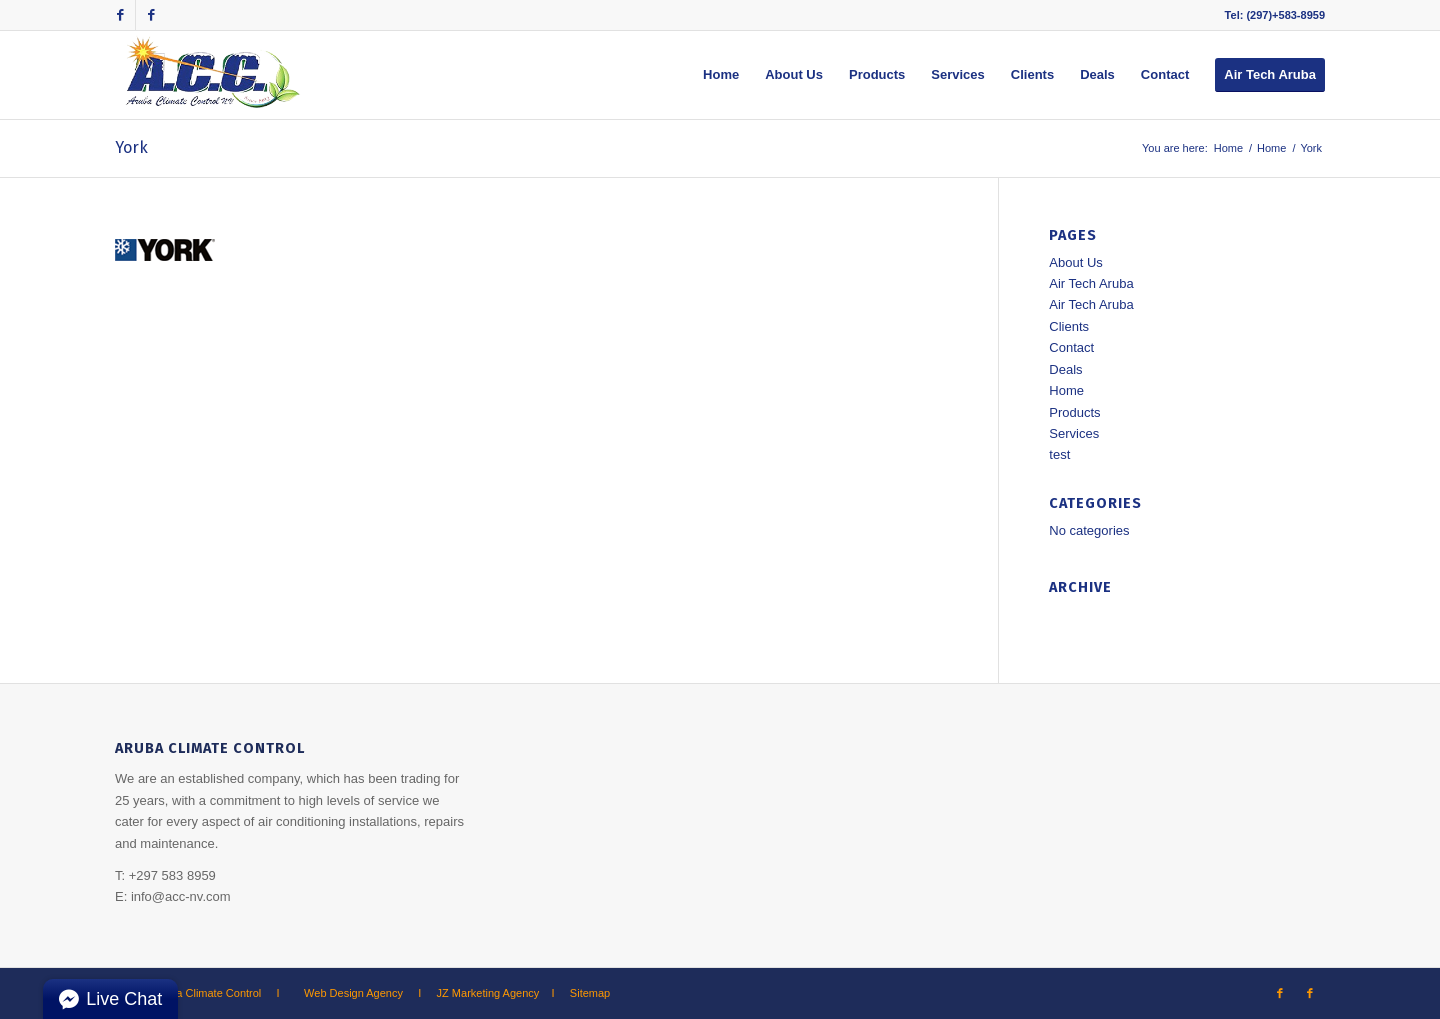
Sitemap (590, 993)
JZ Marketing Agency (488, 993)
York (131, 147)
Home (1228, 148)
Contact (1071, 347)
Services (1074, 433)
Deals (1065, 369)
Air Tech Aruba (1091, 283)
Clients (1069, 326)
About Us (1075, 262)
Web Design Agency (353, 993)
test (1059, 454)
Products (1074, 412)
